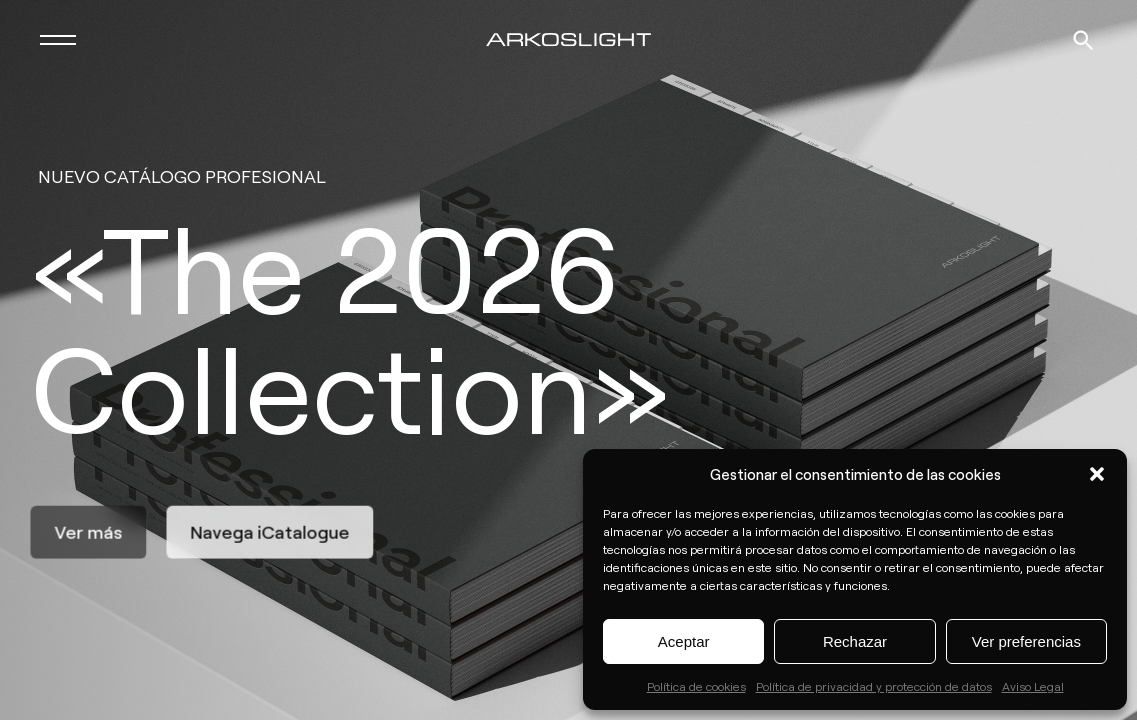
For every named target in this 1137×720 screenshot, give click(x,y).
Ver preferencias (1026, 641)
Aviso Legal (1033, 686)
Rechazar (855, 641)
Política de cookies (696, 686)
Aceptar (684, 641)
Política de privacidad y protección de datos (874, 686)
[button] (1097, 474)
